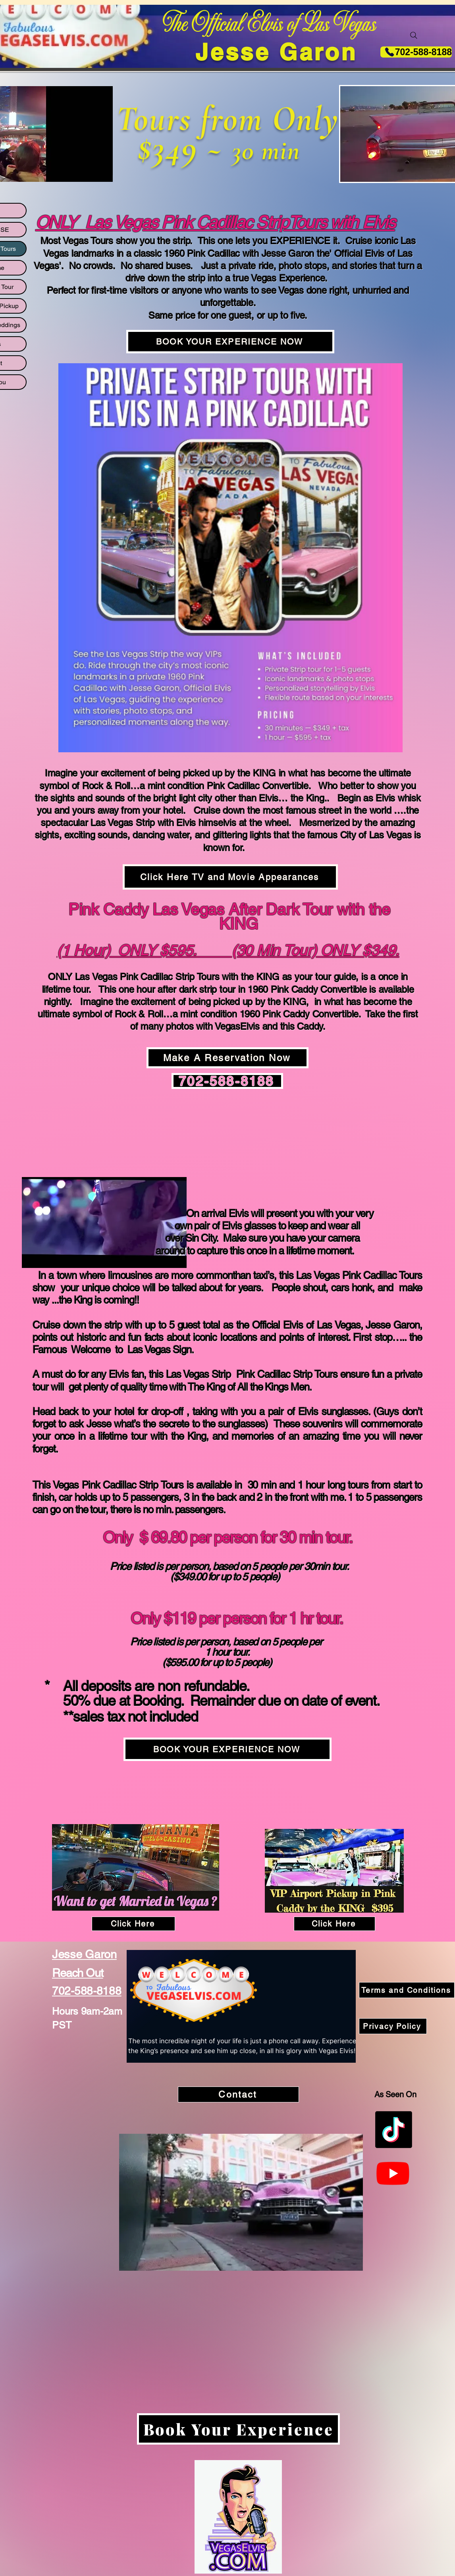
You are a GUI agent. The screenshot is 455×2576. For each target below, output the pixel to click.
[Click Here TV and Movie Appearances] (230, 877)
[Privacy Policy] (393, 2026)
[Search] (413, 35)
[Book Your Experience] (238, 2429)
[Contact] (238, 2094)
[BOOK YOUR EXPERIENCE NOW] (230, 341)
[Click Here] (133, 1924)
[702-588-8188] (416, 52)
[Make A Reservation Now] (227, 1057)
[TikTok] (393, 2129)
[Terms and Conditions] (407, 1990)
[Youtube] (393, 2173)
